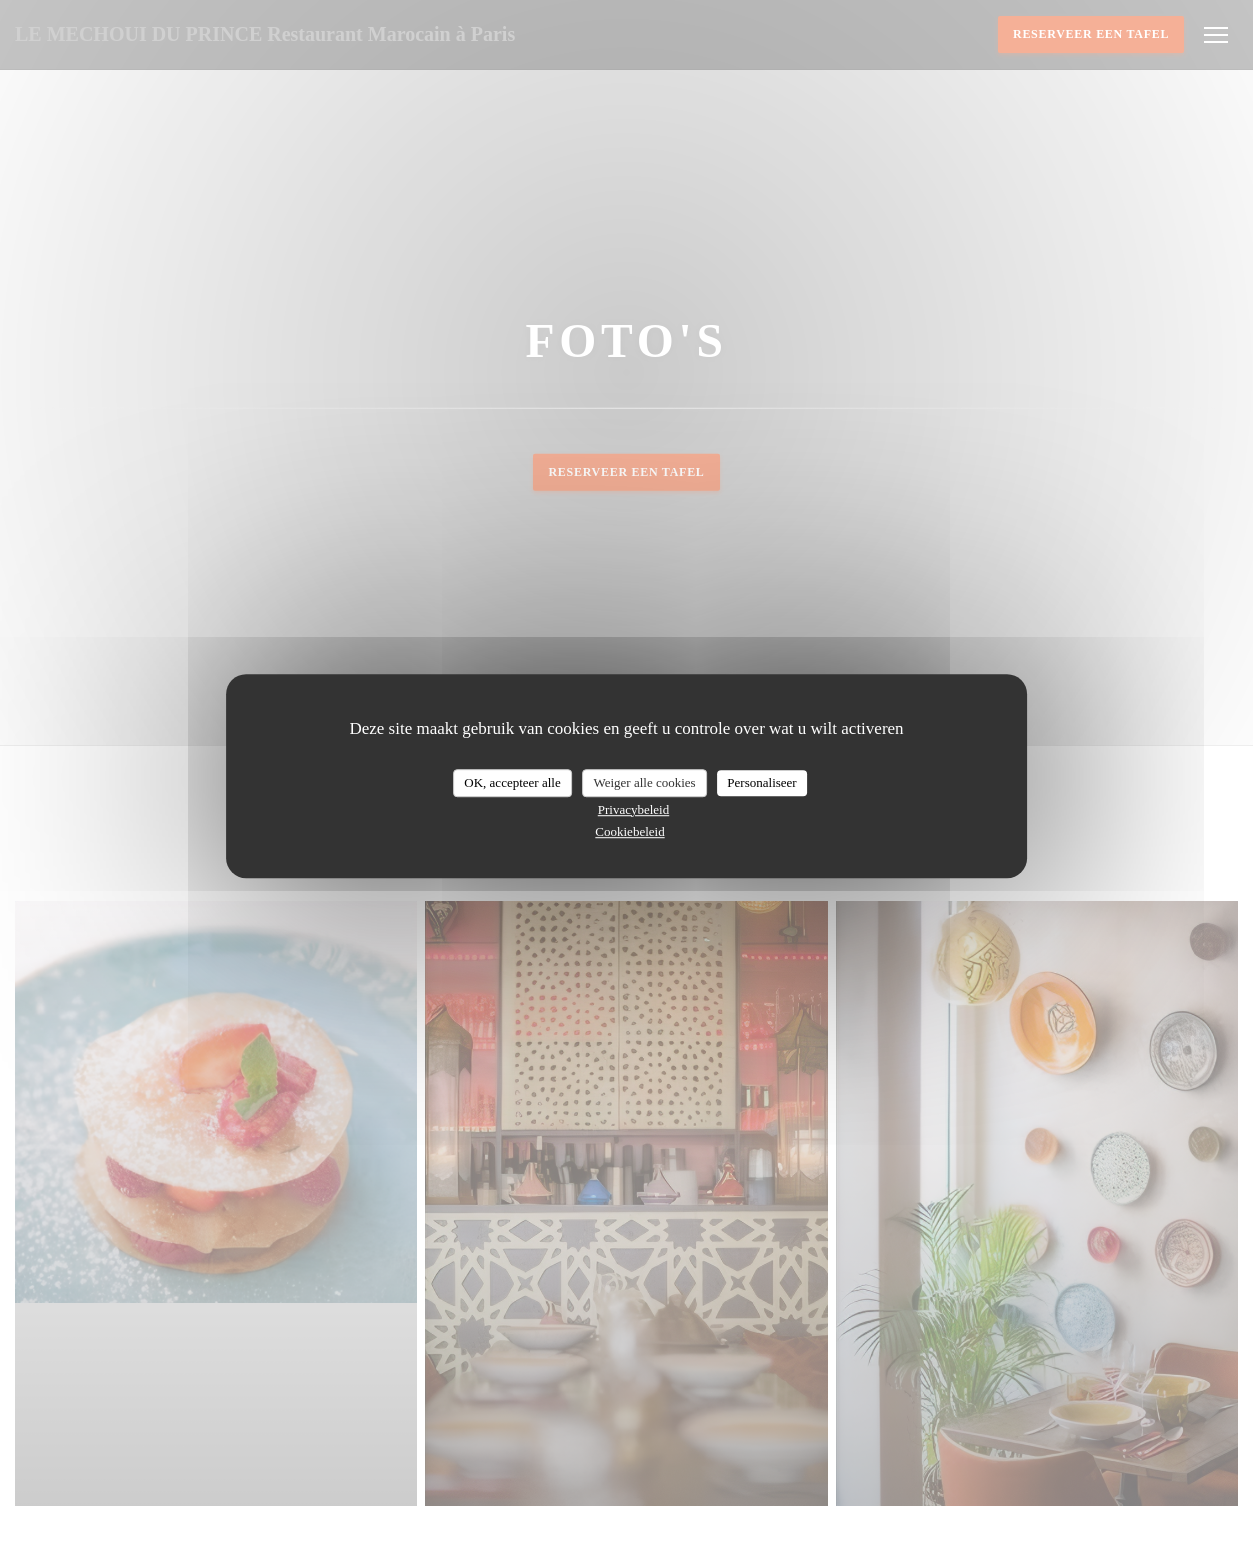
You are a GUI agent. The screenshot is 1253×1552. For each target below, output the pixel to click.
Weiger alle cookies (644, 782)
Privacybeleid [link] (633, 809)
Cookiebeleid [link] (629, 831)
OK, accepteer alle (512, 782)
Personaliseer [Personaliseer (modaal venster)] (761, 782)
